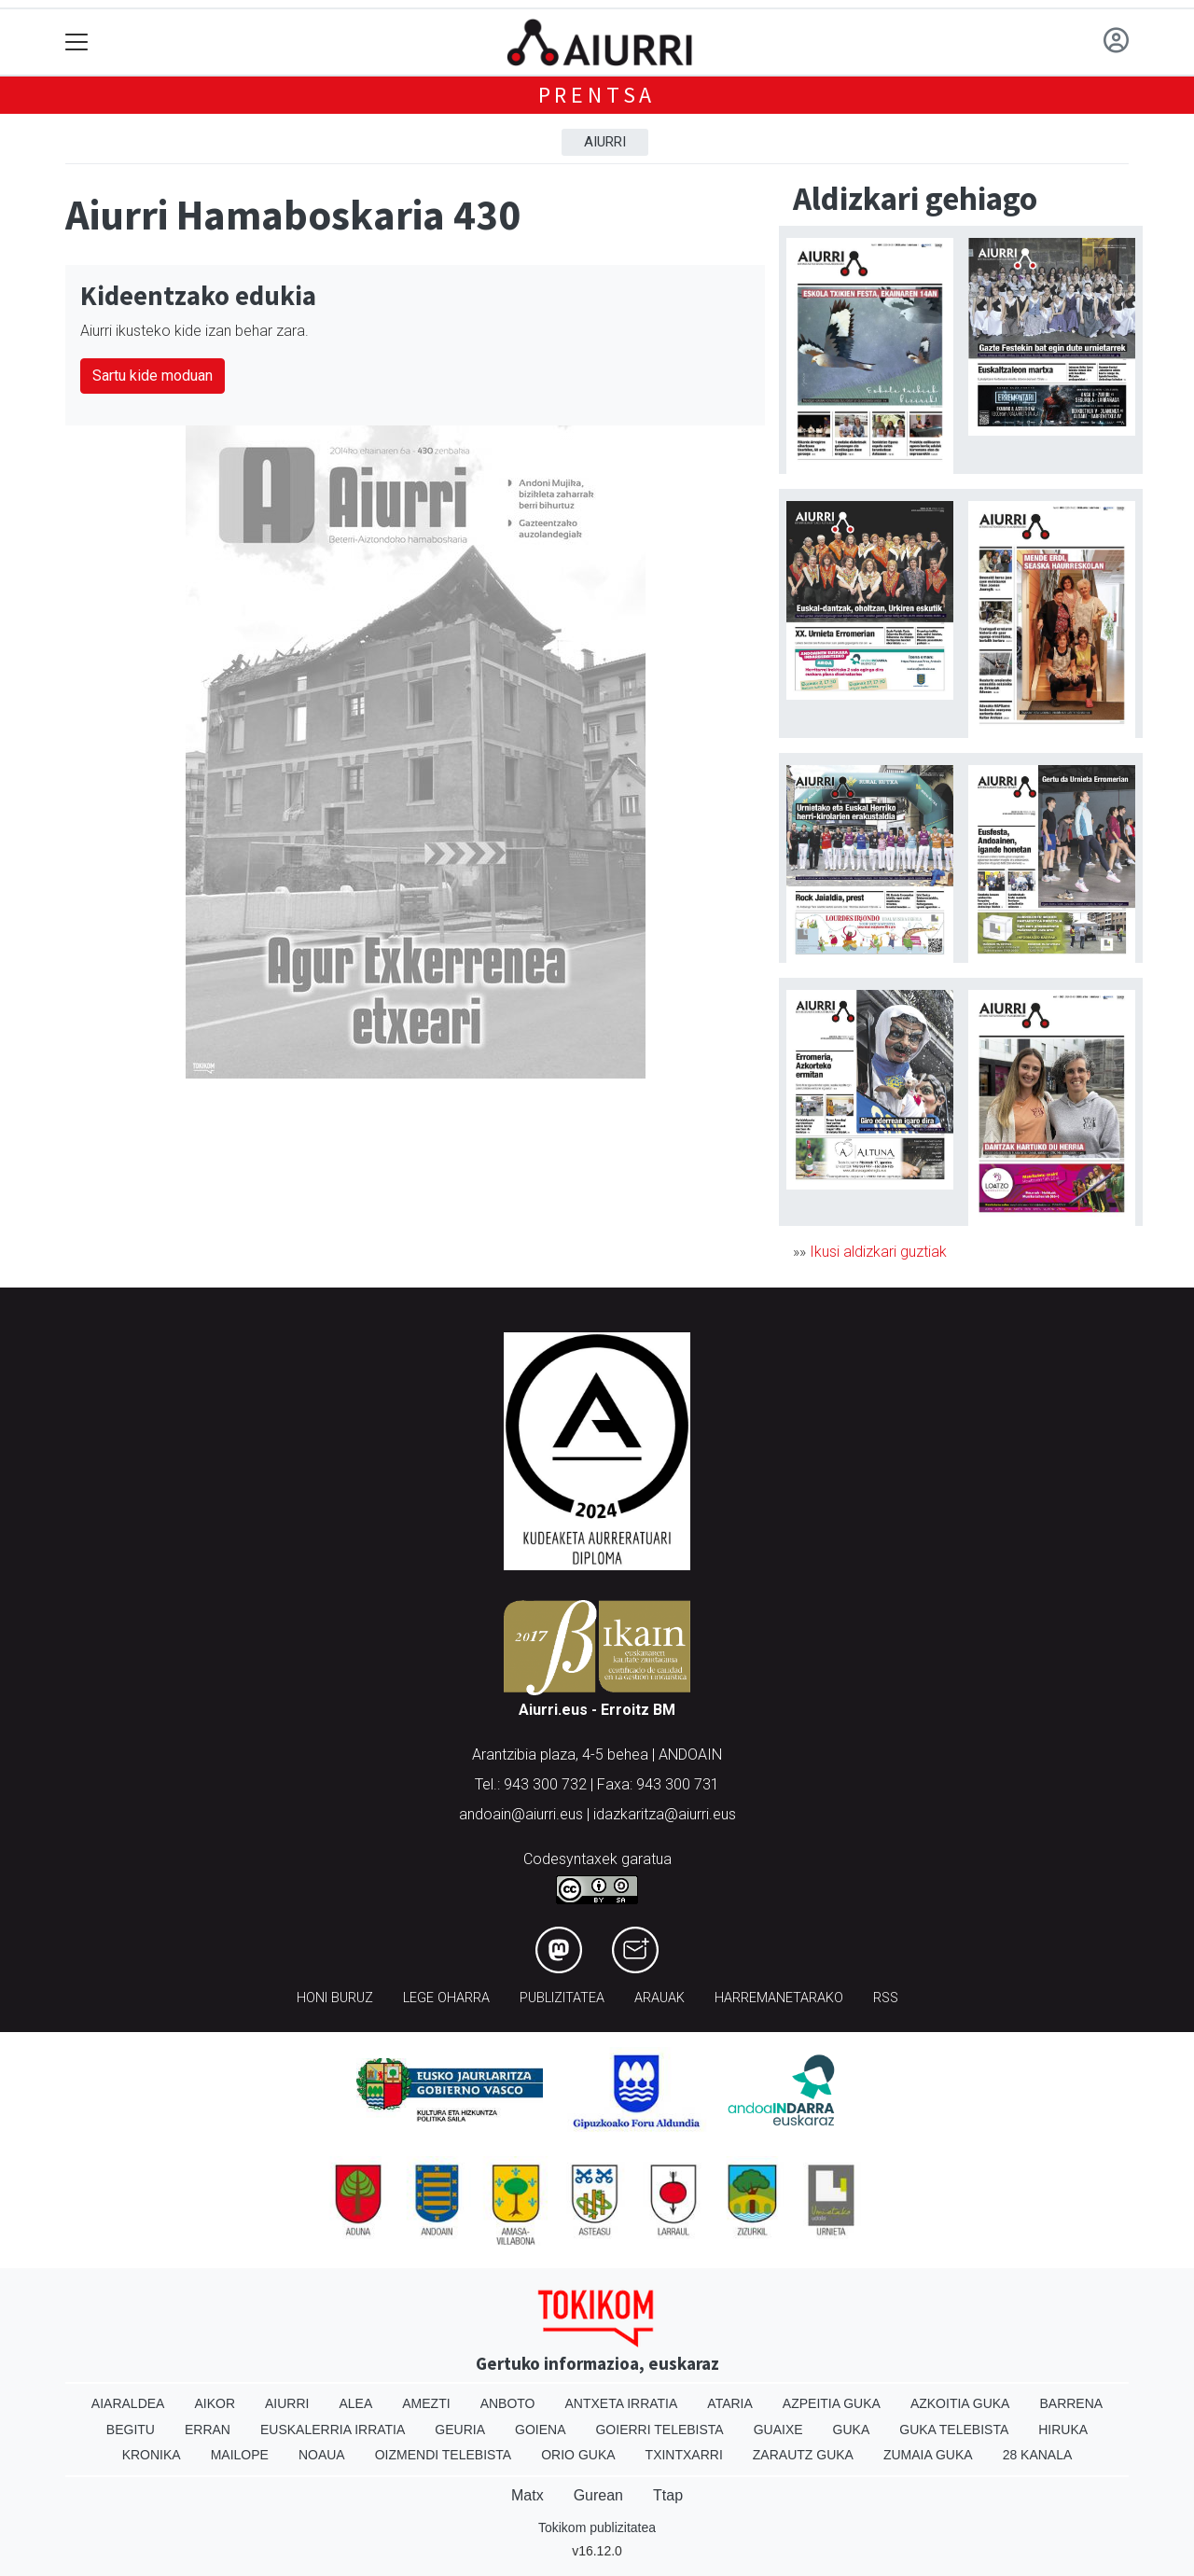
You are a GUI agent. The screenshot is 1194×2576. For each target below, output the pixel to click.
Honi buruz (335, 1998)
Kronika (151, 2454)
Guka (851, 2429)
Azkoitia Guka (960, 2403)
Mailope (240, 2454)
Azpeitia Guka (832, 2403)
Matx (527, 2495)
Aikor (214, 2403)
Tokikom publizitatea (597, 2527)
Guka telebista (953, 2429)
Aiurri (605, 141)
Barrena (1071, 2403)
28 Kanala (1038, 2454)
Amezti (426, 2403)
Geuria (460, 2429)
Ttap (668, 2495)
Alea (355, 2403)
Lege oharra (446, 1998)
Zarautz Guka (803, 2454)
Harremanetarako (779, 1998)
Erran (207, 2429)
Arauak (659, 1998)
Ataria (730, 2403)
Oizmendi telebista (443, 2454)
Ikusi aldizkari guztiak (878, 1251)
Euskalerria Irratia (332, 2429)
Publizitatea (562, 1998)
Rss (885, 1998)
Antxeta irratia (621, 2403)
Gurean (598, 2495)
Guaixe (778, 2429)
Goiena (540, 2429)
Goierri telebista (659, 2429)
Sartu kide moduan (152, 375)
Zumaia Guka (928, 2454)
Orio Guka (578, 2454)
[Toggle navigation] (77, 42)
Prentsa (597, 94)
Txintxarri (684, 2454)
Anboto (507, 2403)
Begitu (130, 2429)
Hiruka (1063, 2429)
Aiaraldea (128, 2403)
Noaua (321, 2454)
